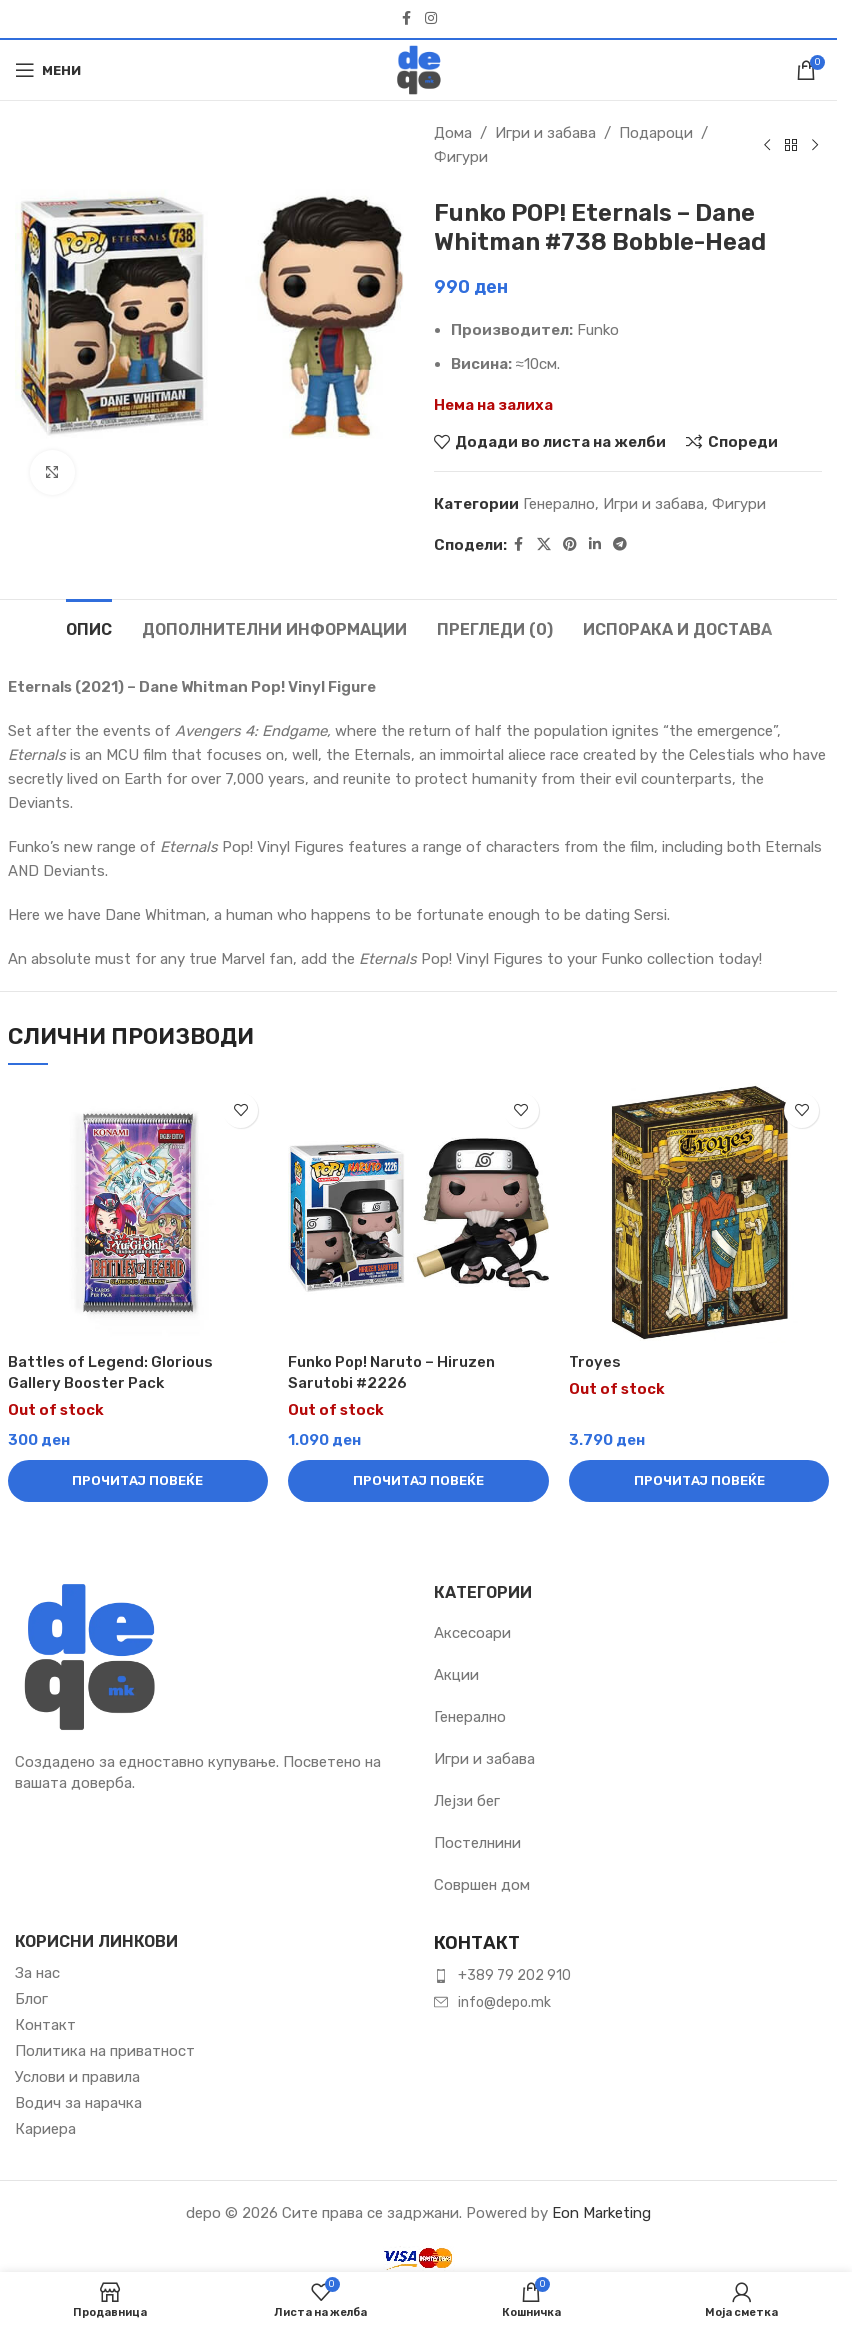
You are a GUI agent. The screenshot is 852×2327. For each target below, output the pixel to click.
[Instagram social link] (431, 19)
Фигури (461, 157)
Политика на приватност (105, 2051)
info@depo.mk (504, 2002)
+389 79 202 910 (514, 1975)
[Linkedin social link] (595, 545)
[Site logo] (419, 69)
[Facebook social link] (407, 19)
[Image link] (90, 1656)
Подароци (656, 133)
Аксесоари (472, 1633)
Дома (453, 133)
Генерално (559, 504)
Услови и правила (77, 2077)
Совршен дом (482, 1885)
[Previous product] (767, 145)
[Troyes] (699, 1213)
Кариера (45, 2129)
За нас (37, 1973)
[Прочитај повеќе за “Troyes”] (699, 1481)
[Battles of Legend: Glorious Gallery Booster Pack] (138, 1213)
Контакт (45, 2025)
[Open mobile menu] (48, 70)
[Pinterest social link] (570, 545)
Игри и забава (545, 133)
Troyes (595, 1362)
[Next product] (815, 145)
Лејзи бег (467, 1801)
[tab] (89, 627)
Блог (31, 1999)
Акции (456, 1675)
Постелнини (477, 1843)
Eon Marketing (601, 2213)
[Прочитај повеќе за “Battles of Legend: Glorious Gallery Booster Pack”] (138, 1481)
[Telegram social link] (620, 545)
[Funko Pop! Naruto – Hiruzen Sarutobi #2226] (418, 1213)
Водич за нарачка (78, 2103)
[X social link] (544, 545)
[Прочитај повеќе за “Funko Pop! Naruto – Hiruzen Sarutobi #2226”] (418, 1481)
